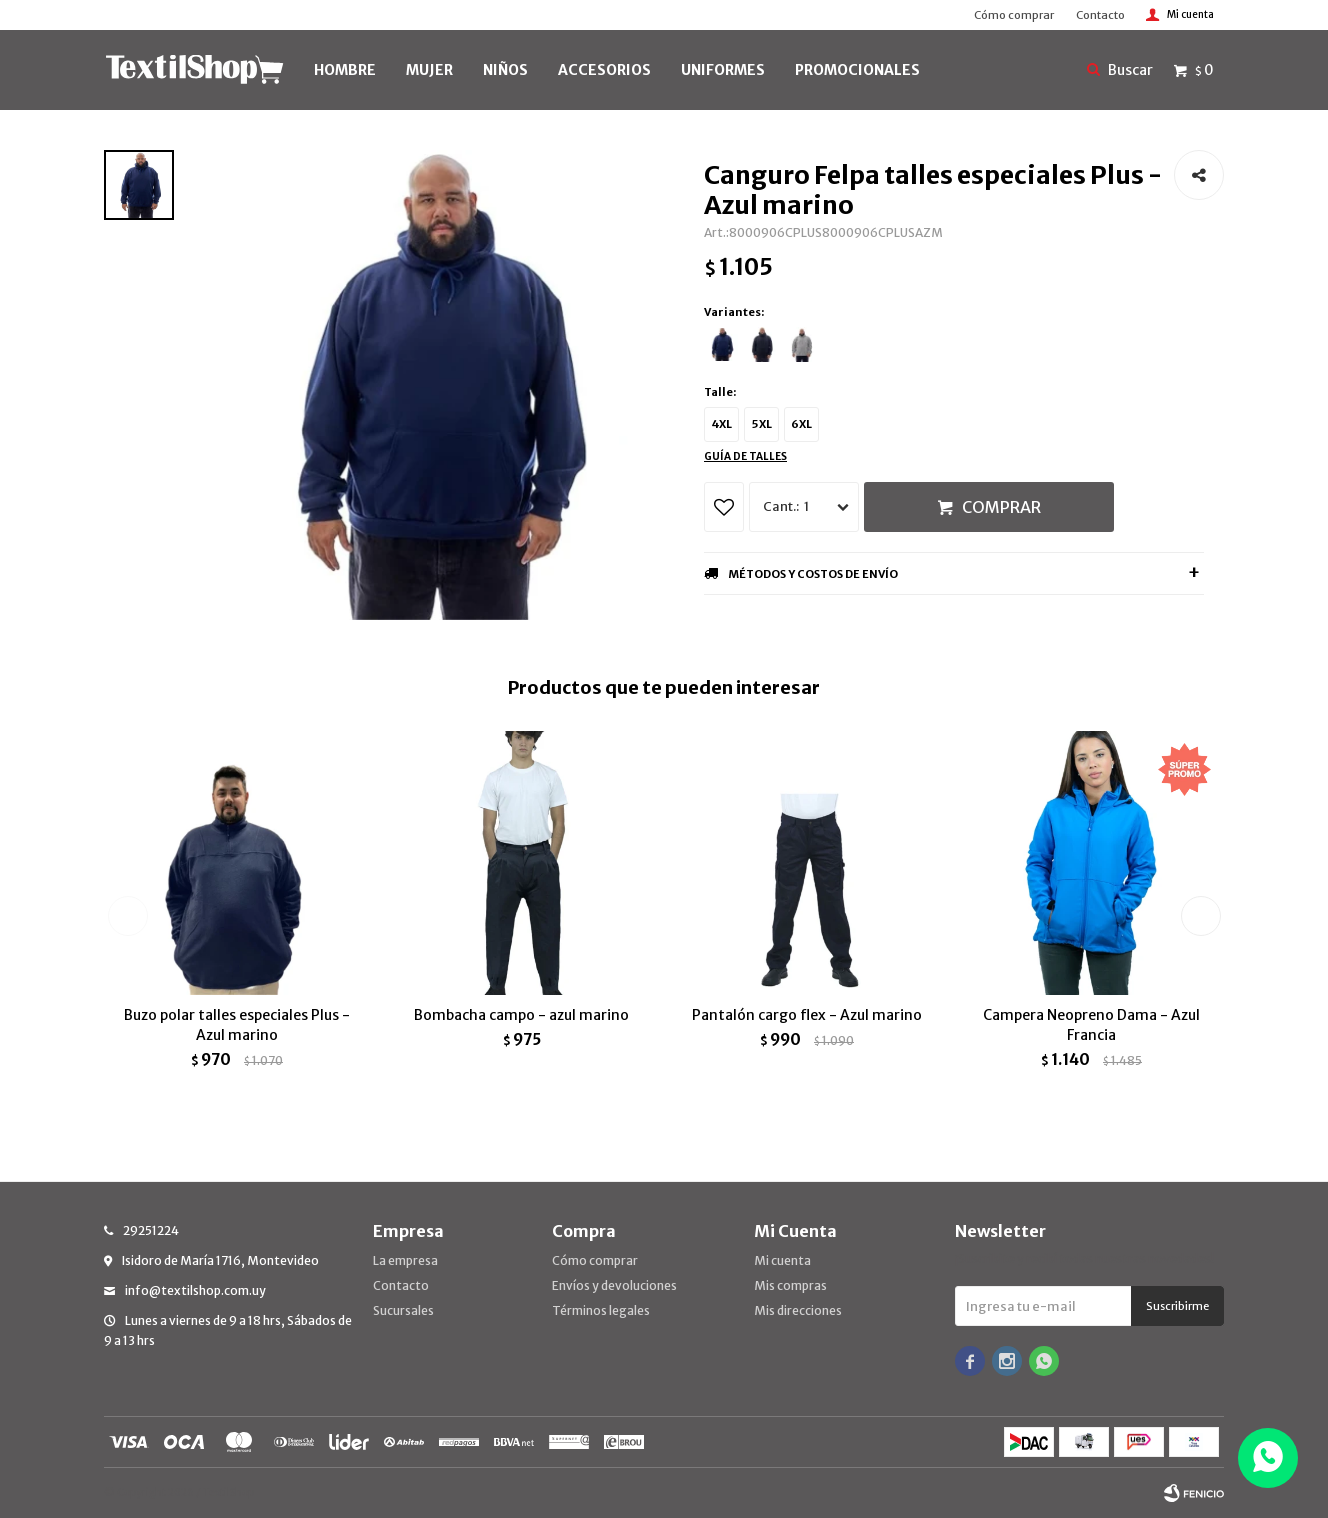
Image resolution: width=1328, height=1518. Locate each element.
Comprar (1001, 507)
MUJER (429, 70)
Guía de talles (745, 456)
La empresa (405, 1260)
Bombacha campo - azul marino (521, 1015)
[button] (1200, 916)
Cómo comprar (1014, 15)
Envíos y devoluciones (614, 1285)
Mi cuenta (782, 1260)
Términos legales (601, 1310)
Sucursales (403, 1310)
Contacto (1100, 15)
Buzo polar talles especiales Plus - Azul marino (237, 1025)
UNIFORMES (723, 70)
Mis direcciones (798, 1310)
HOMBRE (345, 70)
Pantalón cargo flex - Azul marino (807, 1015)
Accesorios (604, 70)
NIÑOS (505, 70)
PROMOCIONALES (857, 70)
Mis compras (790, 1285)
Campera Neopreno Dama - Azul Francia (1091, 1025)
